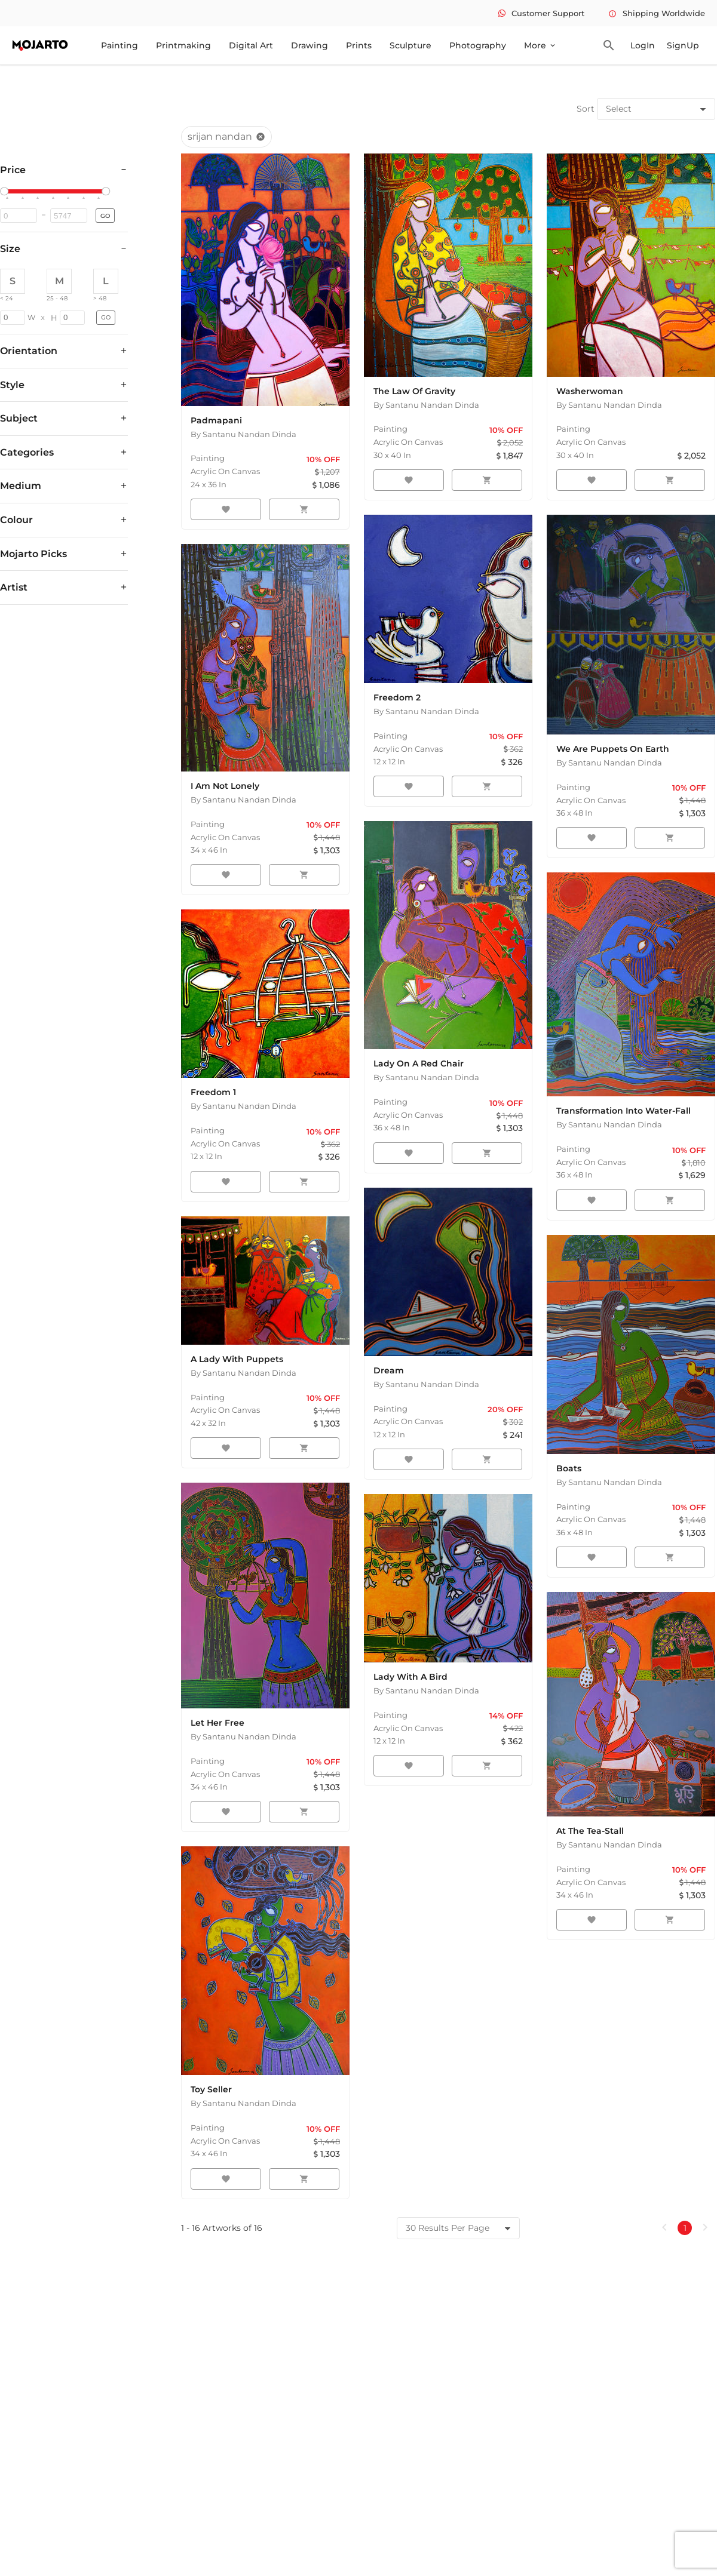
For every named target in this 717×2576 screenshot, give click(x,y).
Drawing (309, 45)
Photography (477, 45)
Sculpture (410, 45)
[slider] (6, 192)
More (540, 45)
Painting (119, 45)
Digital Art (251, 45)
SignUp (683, 45)
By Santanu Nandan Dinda (243, 434)
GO (105, 216)
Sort (586, 108)
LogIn (642, 45)
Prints (359, 45)
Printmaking (183, 45)
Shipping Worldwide (656, 13)
